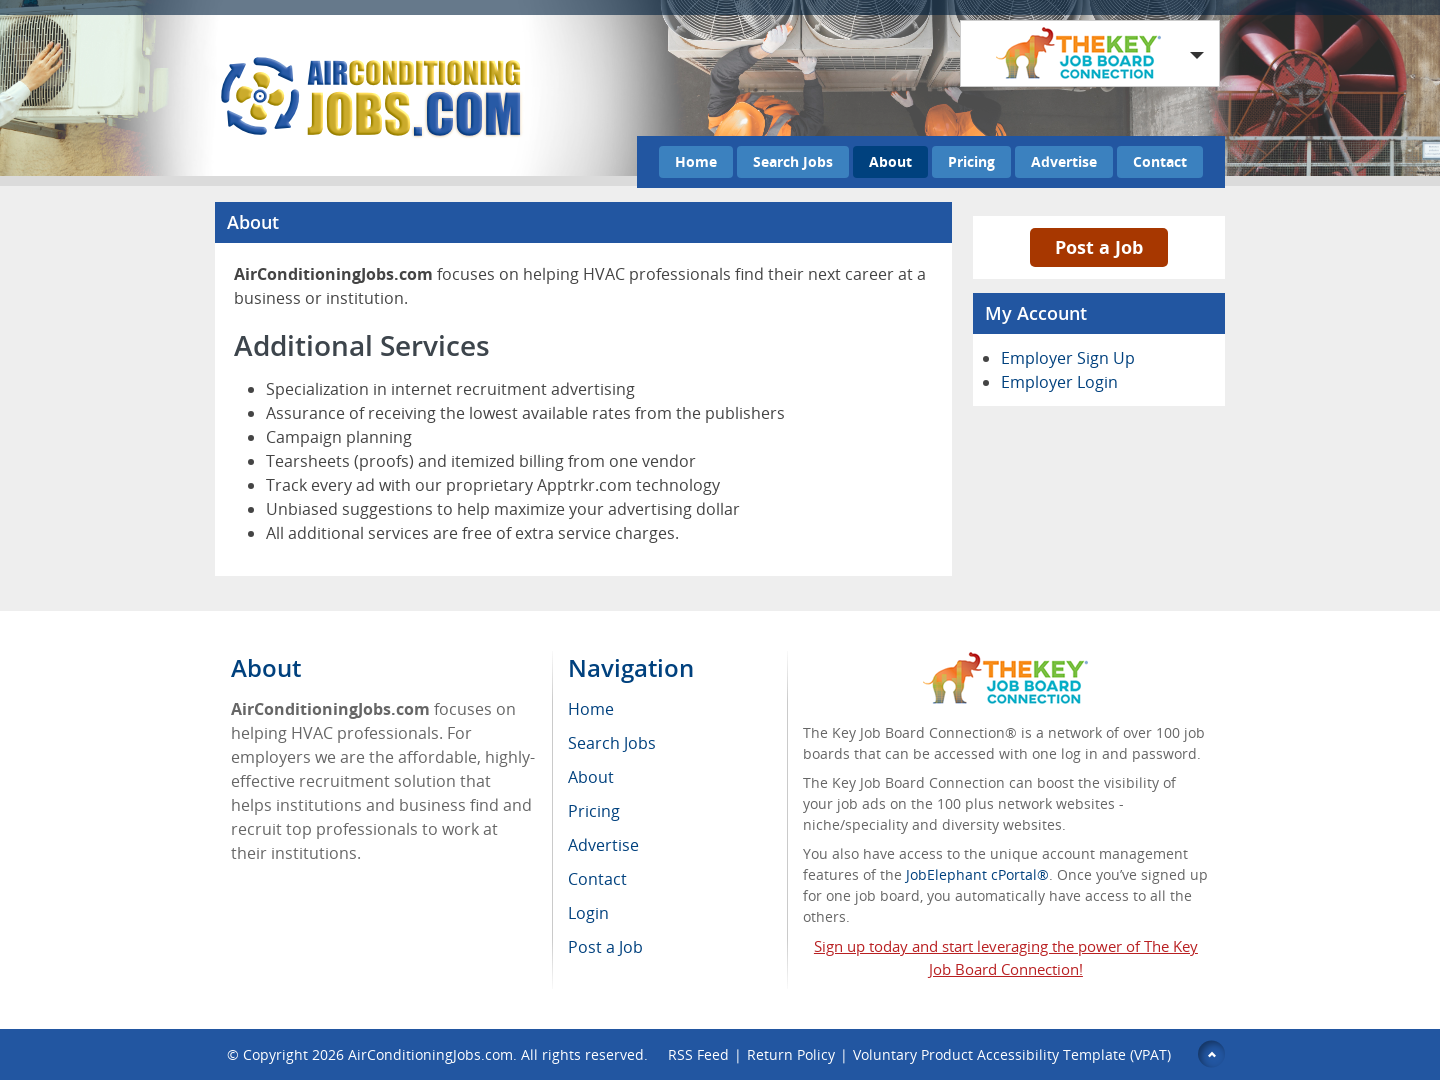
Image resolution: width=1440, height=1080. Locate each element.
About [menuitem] (591, 777)
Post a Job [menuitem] (605, 947)
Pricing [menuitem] (594, 811)
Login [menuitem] (588, 913)
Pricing (971, 161)
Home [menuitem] (591, 709)
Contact (1160, 161)
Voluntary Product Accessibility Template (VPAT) (1012, 1054)
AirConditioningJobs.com (430, 1054)
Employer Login (1059, 382)
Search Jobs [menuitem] (612, 743)
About (890, 161)
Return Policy (791, 1054)
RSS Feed (698, 1054)
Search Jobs (793, 161)
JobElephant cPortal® (977, 874)
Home (696, 161)
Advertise (1064, 161)
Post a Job (1099, 247)
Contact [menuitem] (597, 879)
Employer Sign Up (1068, 358)
